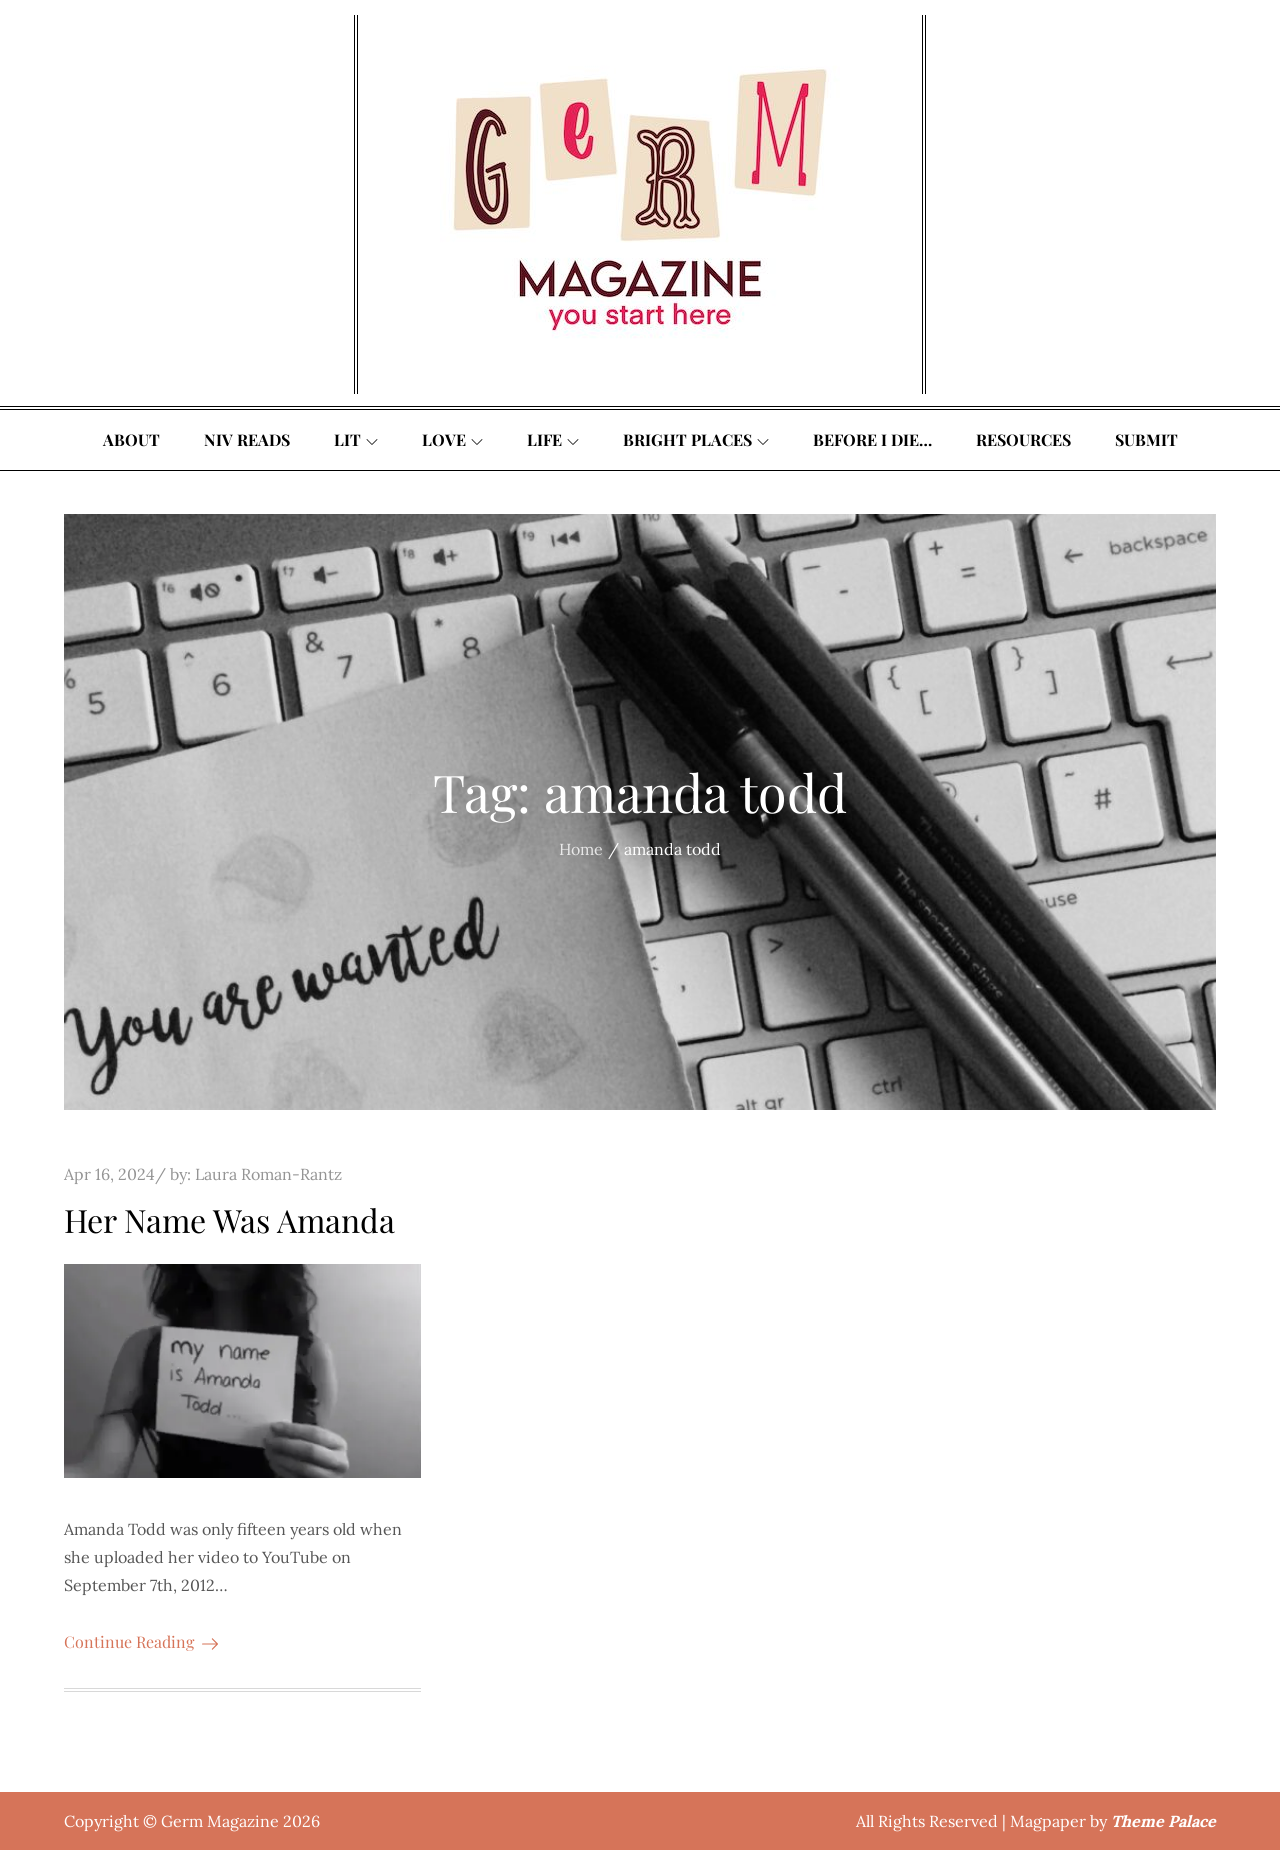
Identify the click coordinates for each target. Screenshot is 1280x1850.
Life (553, 439)
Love (452, 439)
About (131, 439)
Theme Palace (1163, 1821)
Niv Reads (247, 439)
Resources (1023, 439)
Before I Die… (872, 439)
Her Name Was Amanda (229, 1219)
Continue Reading (141, 1641)
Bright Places (696, 439)
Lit (356, 439)
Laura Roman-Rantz (268, 1174)
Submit (1146, 439)
